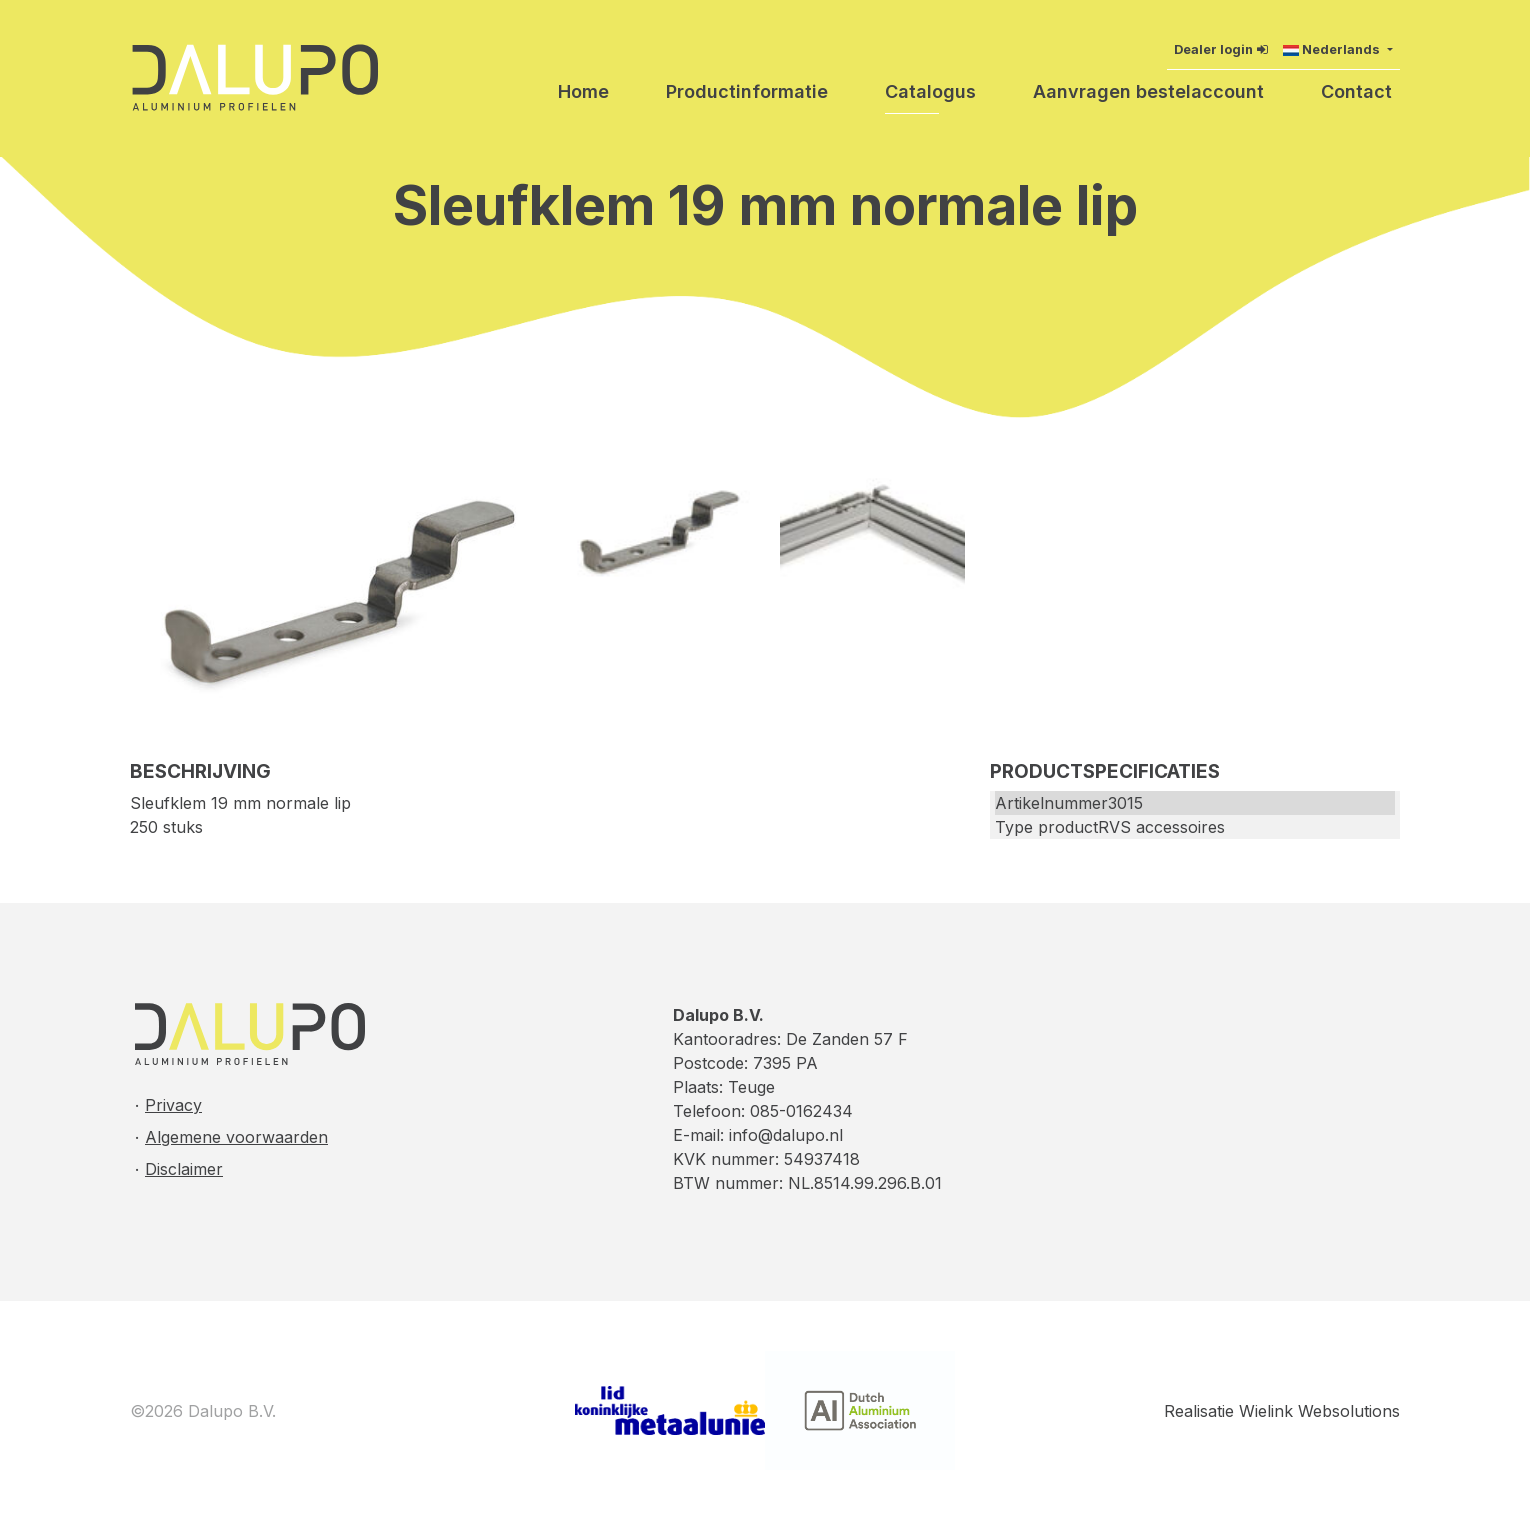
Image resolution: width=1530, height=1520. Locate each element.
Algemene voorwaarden (236, 1137)
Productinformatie (747, 91)
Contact (1356, 91)
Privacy (173, 1105)
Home (583, 91)
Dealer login (1213, 49)
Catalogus (930, 91)
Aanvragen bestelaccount (1148, 91)
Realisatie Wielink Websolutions (1282, 1411)
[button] (1337, 49)
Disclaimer (184, 1169)
